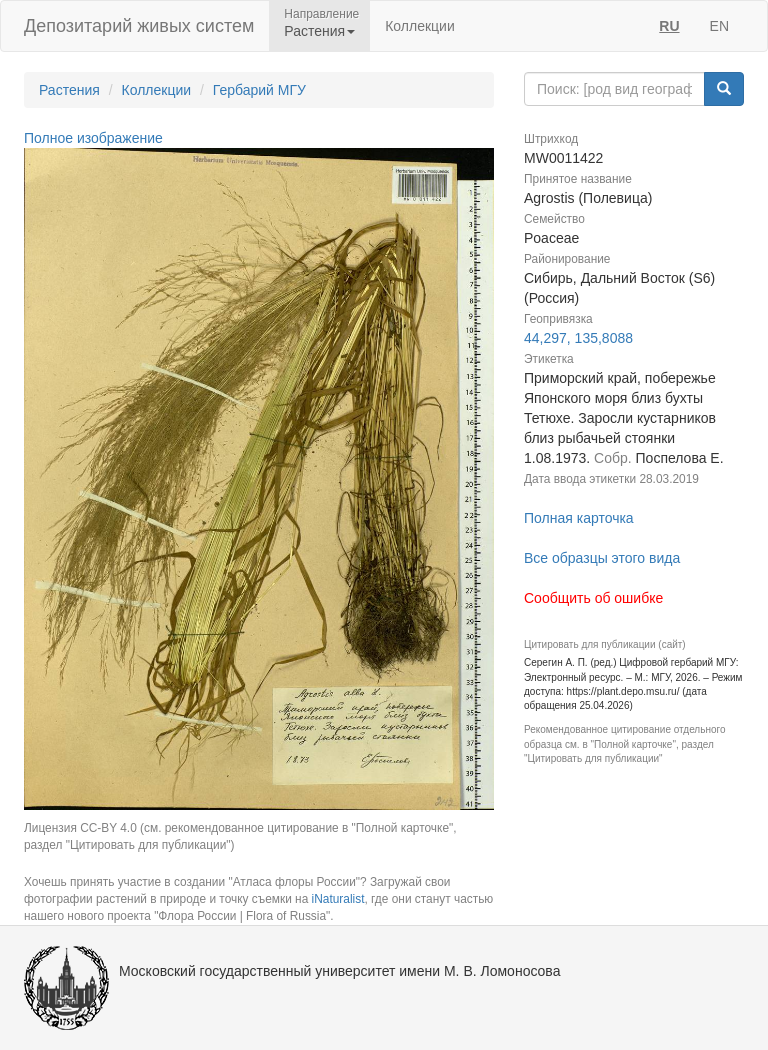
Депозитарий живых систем (139, 26)
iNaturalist (338, 899)
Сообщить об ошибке (593, 598)
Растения (69, 90)
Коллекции (420, 26)
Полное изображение (93, 138)
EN (719, 26)
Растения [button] (319, 31)
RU (669, 26)
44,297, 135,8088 (578, 338)
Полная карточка (579, 518)
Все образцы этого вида (602, 558)
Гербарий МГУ (259, 90)
